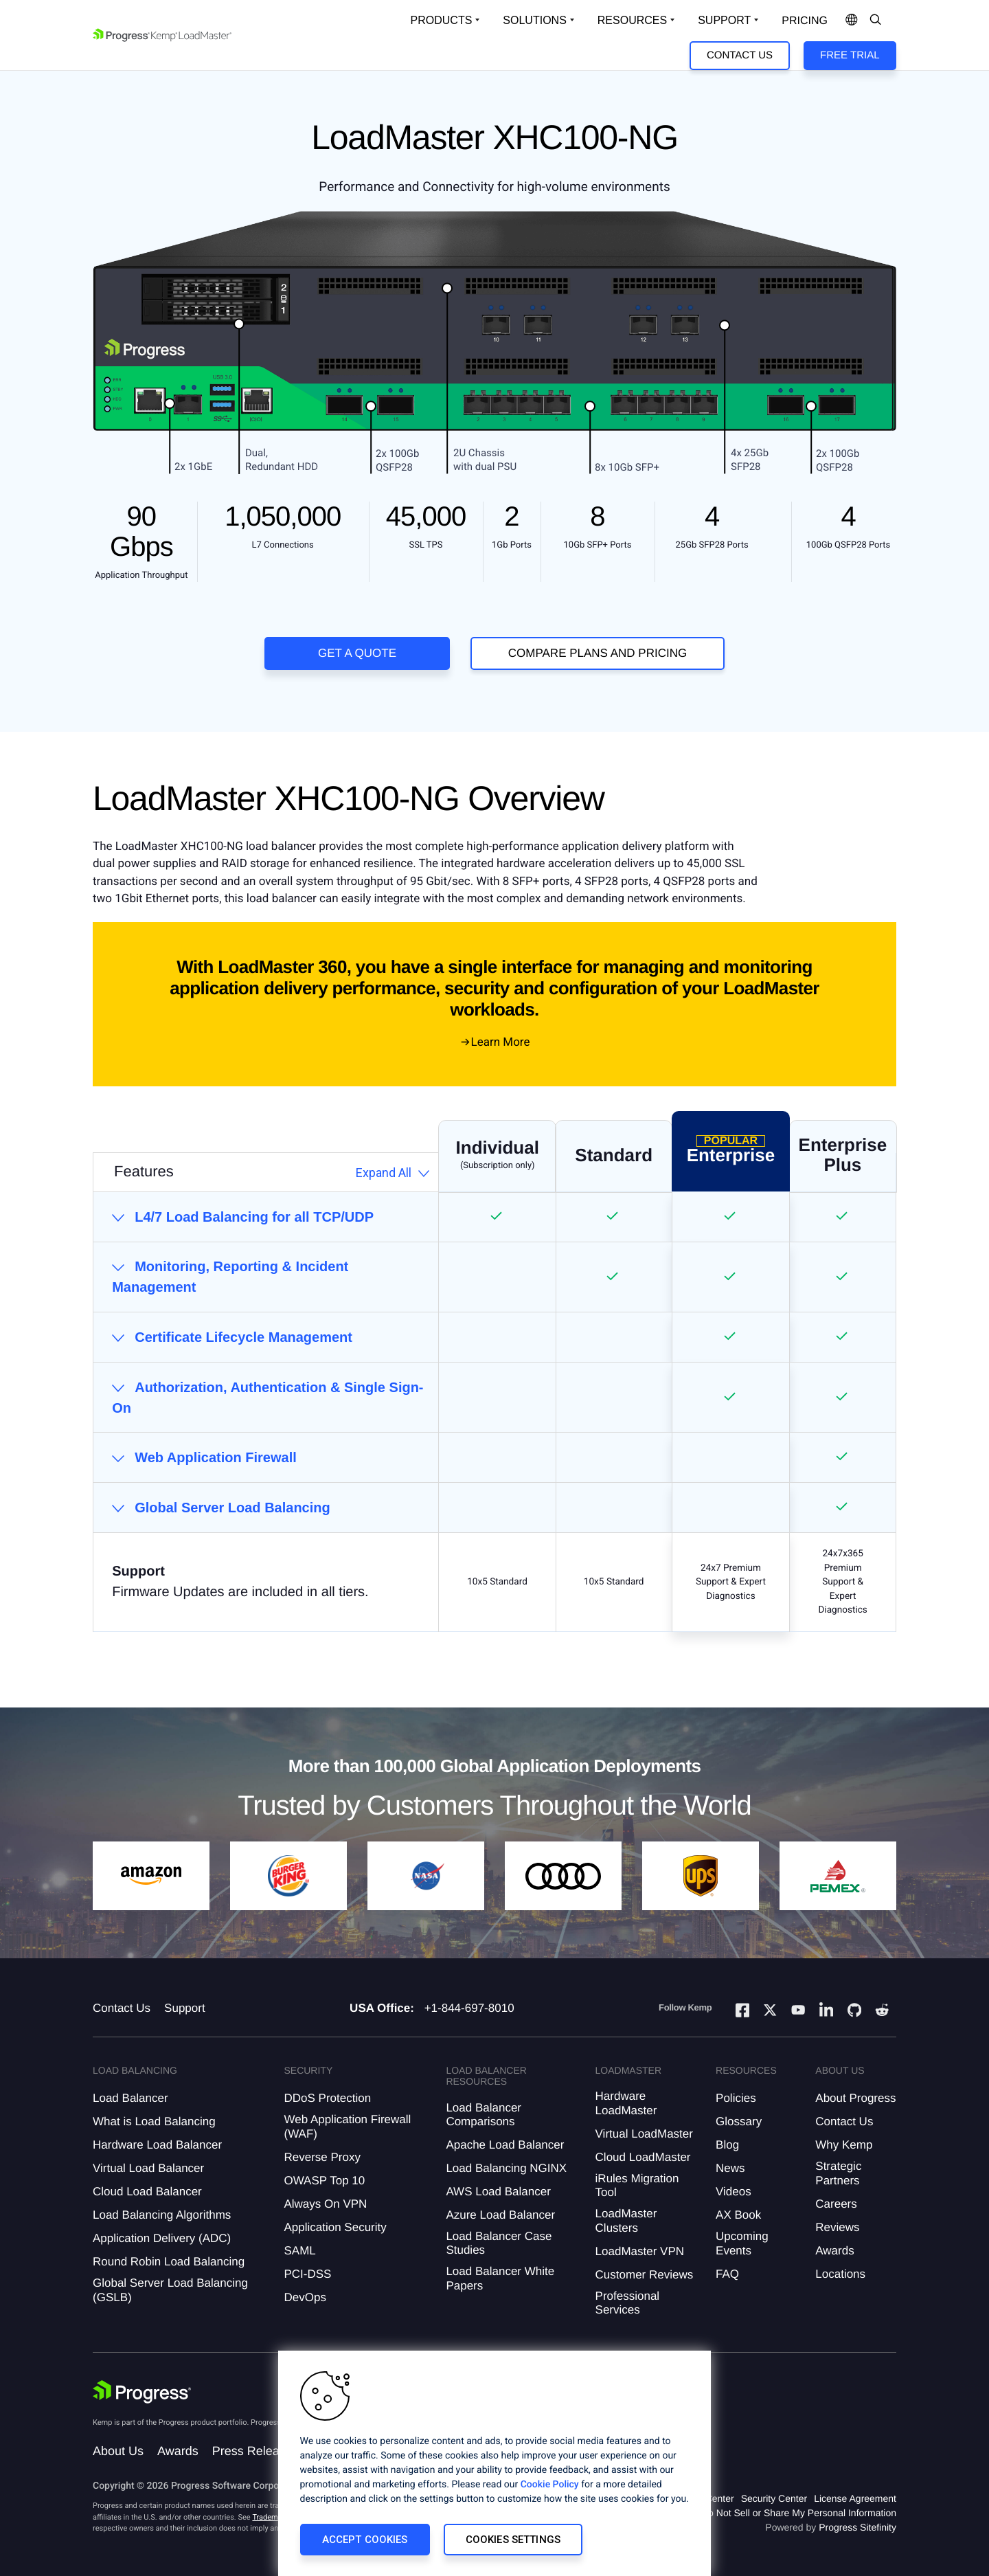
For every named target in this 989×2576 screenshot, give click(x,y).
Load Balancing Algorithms (162, 2214)
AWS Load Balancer (498, 2191)
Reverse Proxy (322, 2157)
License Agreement (855, 2498)
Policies (736, 2098)
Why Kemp (843, 2144)
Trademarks (272, 2517)
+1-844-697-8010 (469, 2008)
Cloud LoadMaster (643, 2157)
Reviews (837, 2227)
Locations (840, 2274)
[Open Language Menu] (851, 20)
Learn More (500, 1042)
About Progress (855, 2098)
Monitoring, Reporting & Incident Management (230, 1277)
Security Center (774, 2498)
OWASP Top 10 (324, 2180)
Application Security (335, 2227)
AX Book (738, 2214)
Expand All (383, 1172)
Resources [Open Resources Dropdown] (632, 20)
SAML (299, 2250)
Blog (727, 2144)
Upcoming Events (742, 2243)
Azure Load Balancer (500, 2214)
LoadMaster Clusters (626, 2220)
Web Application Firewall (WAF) (347, 2126)
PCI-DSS (307, 2274)
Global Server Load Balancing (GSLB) (170, 2289)
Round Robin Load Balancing (169, 2261)
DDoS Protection (327, 2098)
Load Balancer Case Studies (499, 2243)
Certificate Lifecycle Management (243, 1337)
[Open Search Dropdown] (875, 20)
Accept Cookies (365, 2539)
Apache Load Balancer (505, 2144)
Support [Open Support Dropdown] (724, 20)
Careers (835, 2203)
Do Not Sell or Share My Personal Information (798, 2512)
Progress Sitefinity (857, 2527)
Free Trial (849, 55)
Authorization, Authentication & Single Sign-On (267, 1397)
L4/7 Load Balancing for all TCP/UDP (254, 1216)
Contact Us (740, 55)
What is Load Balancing (154, 2121)
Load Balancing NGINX (506, 2168)
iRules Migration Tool (637, 2185)
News (730, 2168)
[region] (494, 2463)
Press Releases (255, 2451)
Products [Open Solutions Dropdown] (442, 20)
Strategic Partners (838, 2173)
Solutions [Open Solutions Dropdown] (534, 20)
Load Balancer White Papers (500, 2278)
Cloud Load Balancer (147, 2191)
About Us (118, 2451)
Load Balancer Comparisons (483, 2114)
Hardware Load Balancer (157, 2144)
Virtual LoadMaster (644, 2133)
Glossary (739, 2121)
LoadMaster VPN (639, 2251)
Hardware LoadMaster (626, 2103)
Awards (834, 2250)
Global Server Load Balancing (232, 1507)
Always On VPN (325, 2203)
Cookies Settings (513, 2539)
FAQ (727, 2274)
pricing (805, 21)
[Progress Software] (142, 2392)
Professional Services (627, 2302)
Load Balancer (130, 2098)
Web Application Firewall (216, 1457)
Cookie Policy (550, 2484)
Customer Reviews (644, 2274)
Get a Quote (357, 653)
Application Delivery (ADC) (162, 2238)
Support (184, 2008)
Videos (733, 2191)
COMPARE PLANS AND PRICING (597, 653)
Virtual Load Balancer (148, 2168)
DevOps (305, 2297)
